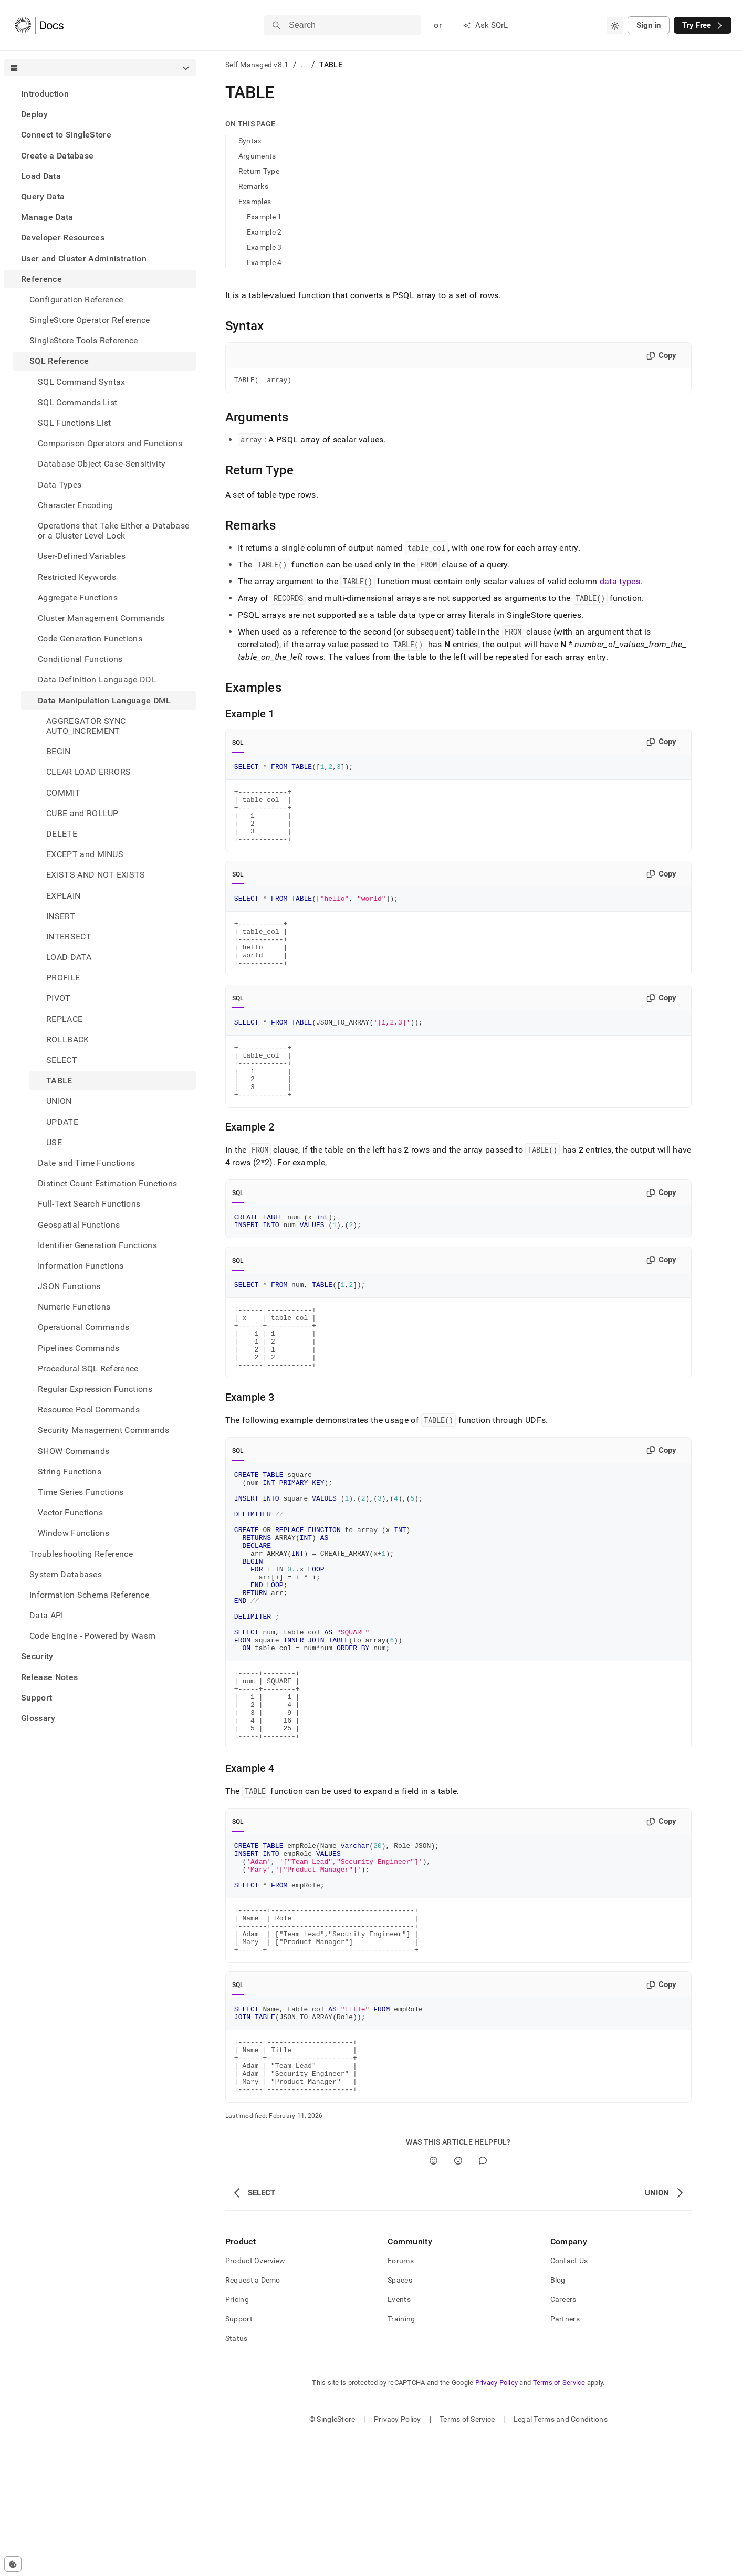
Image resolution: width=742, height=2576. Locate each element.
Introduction (45, 94)
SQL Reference (59, 361)
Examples (254, 201)
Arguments (257, 156)
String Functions (69, 1471)
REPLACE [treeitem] (64, 1019)
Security (37, 1656)
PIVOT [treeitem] (58, 998)
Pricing (237, 2438)
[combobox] (615, 25)
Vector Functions (70, 1512)
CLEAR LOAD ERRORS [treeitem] (88, 772)
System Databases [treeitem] (65, 1574)
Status (236, 2477)
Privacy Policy (496, 2521)
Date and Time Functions (86, 1163)
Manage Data (47, 217)
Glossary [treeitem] (38, 1718)
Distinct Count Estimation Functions (107, 1183)
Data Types (59, 485)
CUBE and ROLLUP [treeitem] (82, 813)
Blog (558, 2418)
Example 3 (264, 247)
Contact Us (569, 2399)
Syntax (250, 140)
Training (401, 2457)
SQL (238, 744)
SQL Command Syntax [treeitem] (82, 382)
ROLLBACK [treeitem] (67, 1039)
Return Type (258, 171)
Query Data (43, 197)
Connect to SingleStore (66, 135)
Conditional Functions (80, 659)
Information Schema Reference (89, 1595)
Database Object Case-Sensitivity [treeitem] (101, 464)
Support (36, 1698)
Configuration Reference (76, 299)
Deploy (34, 114)
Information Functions (81, 1266)
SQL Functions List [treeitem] (74, 423)
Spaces (400, 2418)
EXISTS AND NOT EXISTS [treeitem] (95, 875)
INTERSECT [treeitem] (68, 937)
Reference (41, 279)
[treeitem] (100, 94)
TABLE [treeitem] (59, 1080)
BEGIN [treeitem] (58, 751)
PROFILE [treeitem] (63, 978)
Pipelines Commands (79, 1348)
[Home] (39, 25)
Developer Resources (62, 237)
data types (620, 583)
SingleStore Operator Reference (89, 320)
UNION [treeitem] (59, 1101)
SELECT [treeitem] (61, 1060)
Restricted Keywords (77, 577)
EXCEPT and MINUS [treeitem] (84, 854)
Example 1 (264, 217)
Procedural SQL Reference (88, 1369)
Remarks (253, 186)
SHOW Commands (73, 1451)
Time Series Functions (81, 1492)
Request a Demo (252, 2418)
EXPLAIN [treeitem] (63, 896)
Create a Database (57, 156)
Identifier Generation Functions (97, 1245)
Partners (565, 2457)
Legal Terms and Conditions (561, 2557)
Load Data (41, 176)
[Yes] (433, 2299)
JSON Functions (69, 1286)
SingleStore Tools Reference (83, 340)
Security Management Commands (103, 1430)
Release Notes (49, 1677)
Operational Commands (83, 1327)
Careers (563, 2438)
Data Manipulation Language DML (104, 700)
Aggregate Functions (78, 598)
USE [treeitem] (54, 1142)
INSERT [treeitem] (60, 916)
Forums (401, 2399)
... (304, 64)
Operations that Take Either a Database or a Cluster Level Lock (113, 531)
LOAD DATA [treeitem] (68, 957)
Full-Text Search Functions (89, 1204)
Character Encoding (75, 505)
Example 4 (264, 262)
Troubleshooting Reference (81, 1554)
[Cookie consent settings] (13, 2564)
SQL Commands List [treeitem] (77, 402)
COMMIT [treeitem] (63, 793)
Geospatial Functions (79, 1225)
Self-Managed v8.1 (257, 64)
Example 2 (264, 232)
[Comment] (483, 2299)
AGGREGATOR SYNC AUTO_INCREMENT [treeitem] (86, 726)
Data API (46, 1615)
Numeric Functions (74, 1307)
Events (399, 2438)
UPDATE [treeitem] (62, 1122)
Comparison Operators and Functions (110, 443)
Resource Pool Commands (89, 1409)
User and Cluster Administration (84, 258)
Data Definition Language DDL (97, 679)
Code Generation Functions (90, 638)
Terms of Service (559, 2521)
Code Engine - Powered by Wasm (92, 1636)
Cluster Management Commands (101, 618)
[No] (458, 2299)
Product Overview (255, 2399)
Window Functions (73, 1533)
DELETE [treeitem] (61, 834)
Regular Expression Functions (95, 1389)
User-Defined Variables (82, 556)
